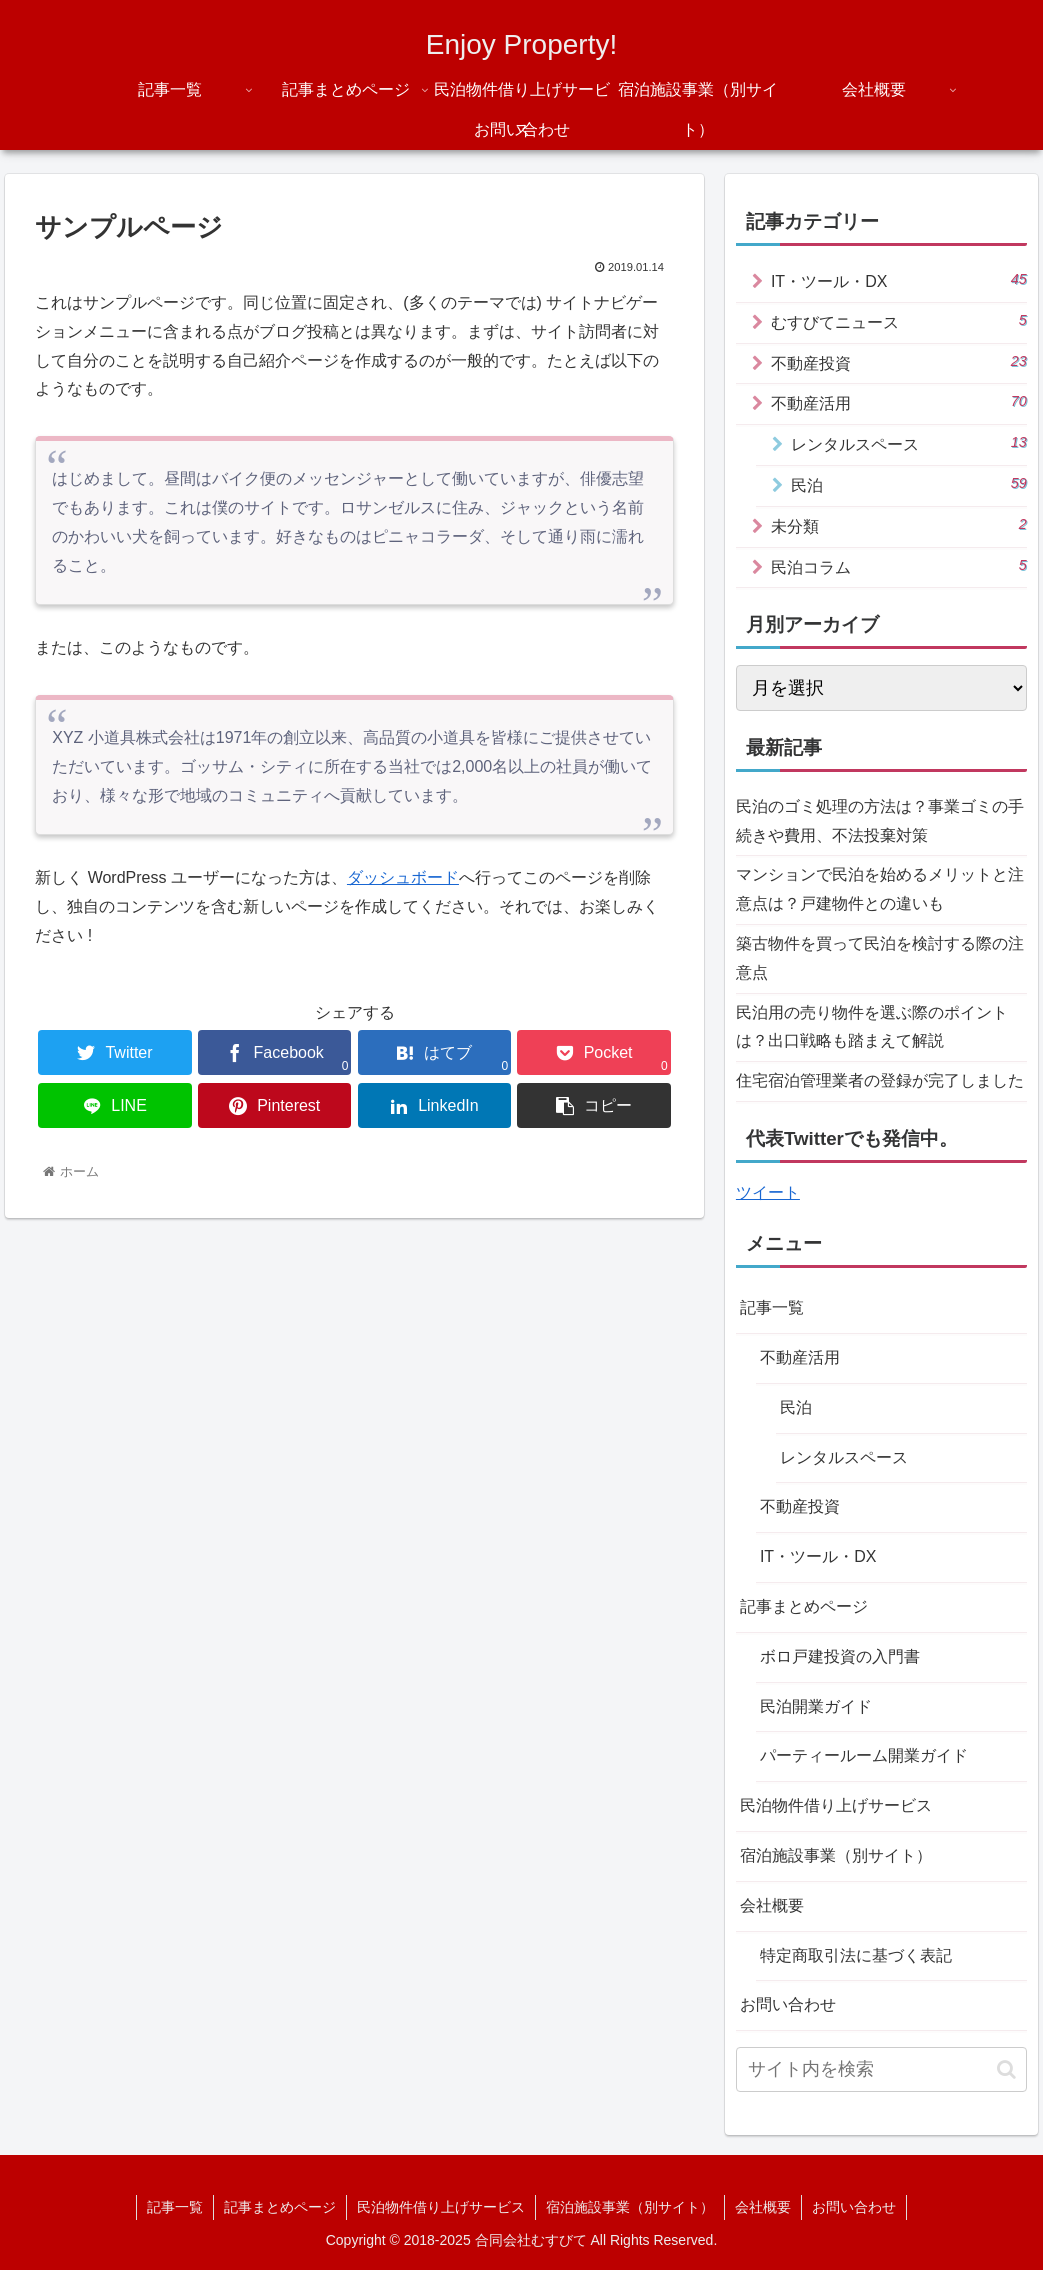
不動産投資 (899, 362)
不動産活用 (899, 402)
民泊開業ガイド (816, 1706)
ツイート (768, 1192)
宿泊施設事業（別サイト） (836, 1855)
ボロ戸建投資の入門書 (840, 1656)
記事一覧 (772, 1307)
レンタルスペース (909, 443)
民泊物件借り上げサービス (836, 1805)
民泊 (909, 484)
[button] (1006, 2069)
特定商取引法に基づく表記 (856, 1955)
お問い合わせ (788, 2004)
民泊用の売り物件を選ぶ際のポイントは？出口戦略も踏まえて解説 (872, 1027)
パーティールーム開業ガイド (864, 1755)
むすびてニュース (899, 321)
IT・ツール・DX (899, 280)
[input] (881, 2069)
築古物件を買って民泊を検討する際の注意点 (880, 958)
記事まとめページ (804, 1606)
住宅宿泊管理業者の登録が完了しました (880, 1080)
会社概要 (772, 1905)
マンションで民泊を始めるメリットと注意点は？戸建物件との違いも (880, 889)
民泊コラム (899, 566)
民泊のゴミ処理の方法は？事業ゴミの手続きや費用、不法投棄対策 (880, 821)
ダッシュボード (403, 877)
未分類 (899, 525)
